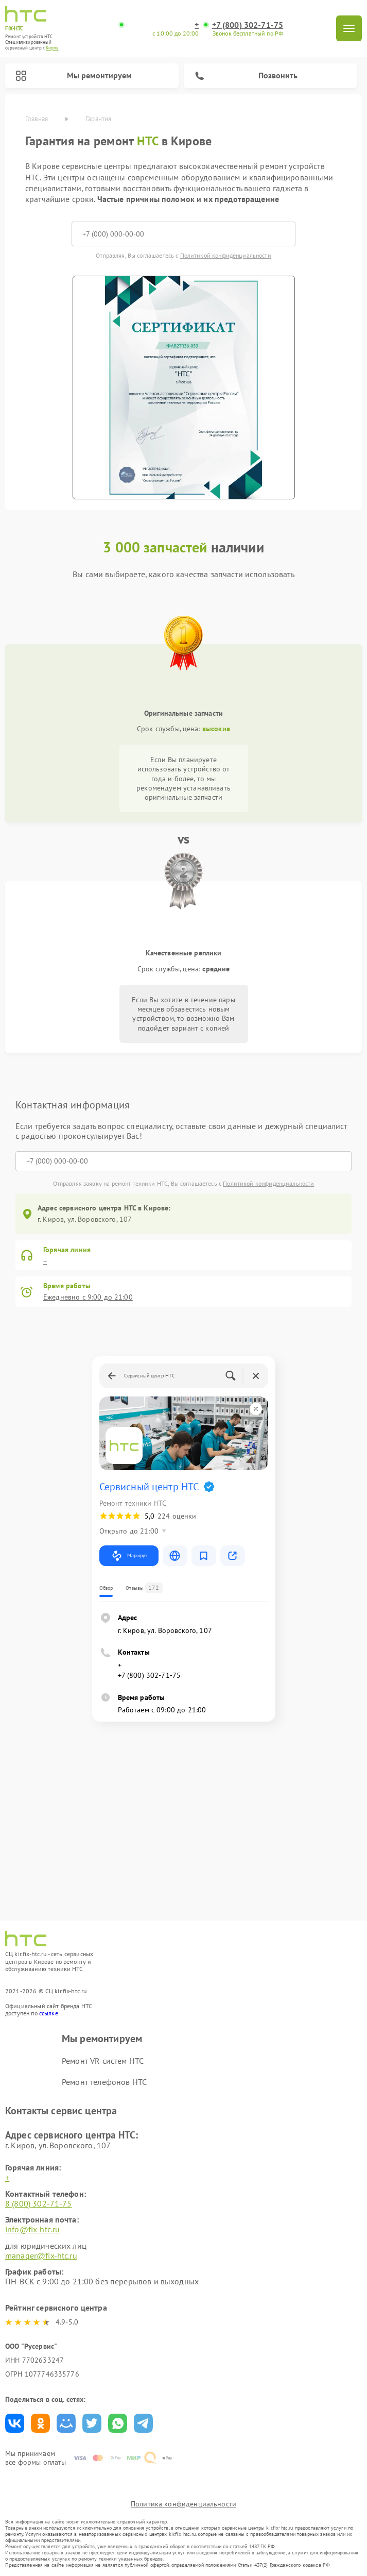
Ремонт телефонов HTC (104, 2082)
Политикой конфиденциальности (225, 255)
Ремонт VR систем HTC (103, 2061)
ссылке (48, 2013)
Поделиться (14, 2423)
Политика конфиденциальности (183, 2503)
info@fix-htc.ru (32, 2229)
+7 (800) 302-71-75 (248, 25)
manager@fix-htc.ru (41, 2255)
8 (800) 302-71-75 (38, 2203)
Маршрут (129, 1556)
